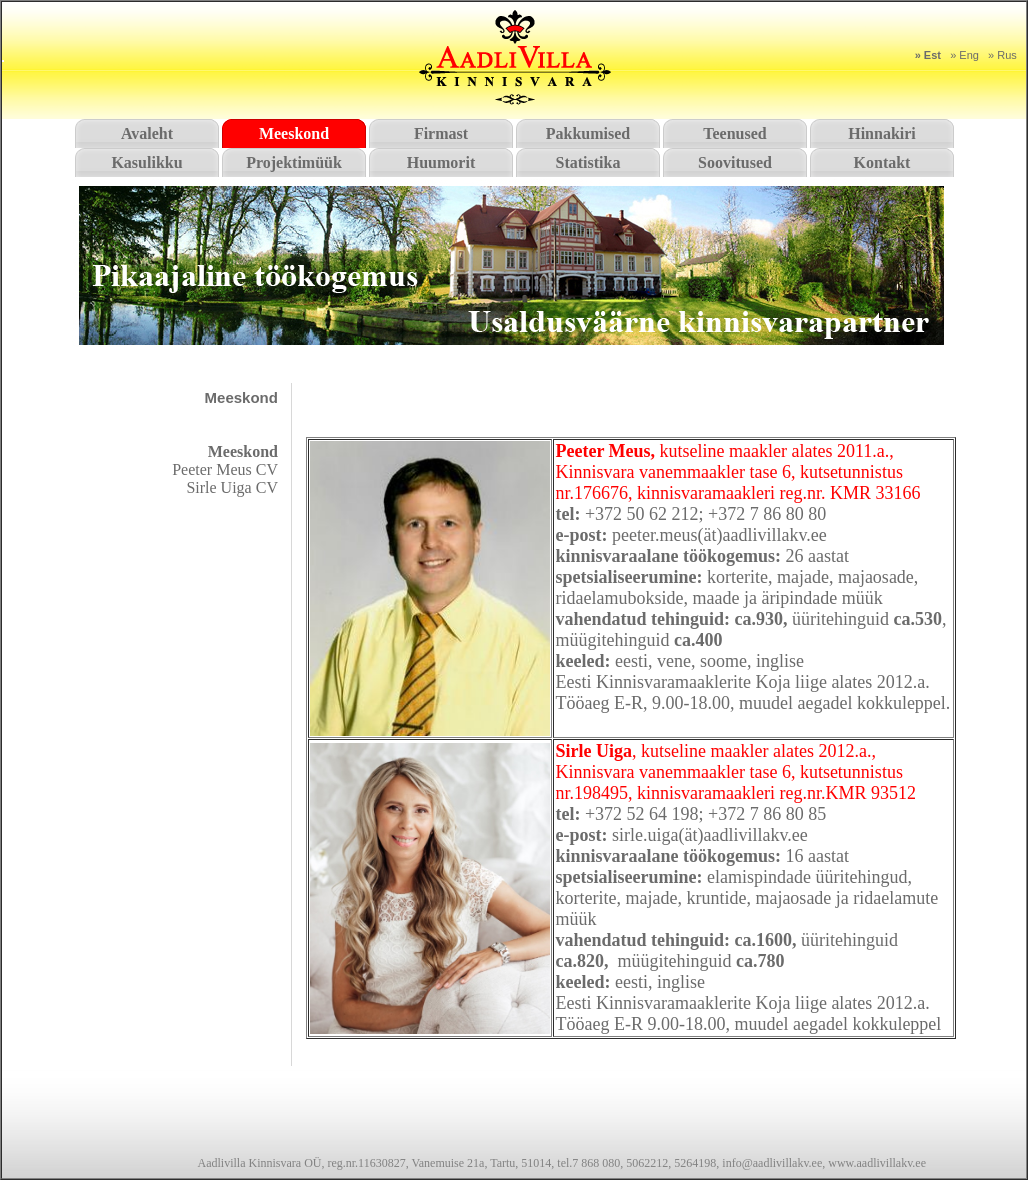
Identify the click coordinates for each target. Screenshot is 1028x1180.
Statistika (588, 162)
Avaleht (147, 133)
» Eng (964, 55)
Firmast (441, 133)
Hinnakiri (882, 133)
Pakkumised (588, 133)
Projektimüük (294, 162)
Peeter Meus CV (225, 469)
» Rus (1002, 55)
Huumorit (441, 162)
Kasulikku (146, 162)
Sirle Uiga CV (232, 487)
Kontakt (882, 162)
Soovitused (735, 162)
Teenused (734, 133)
